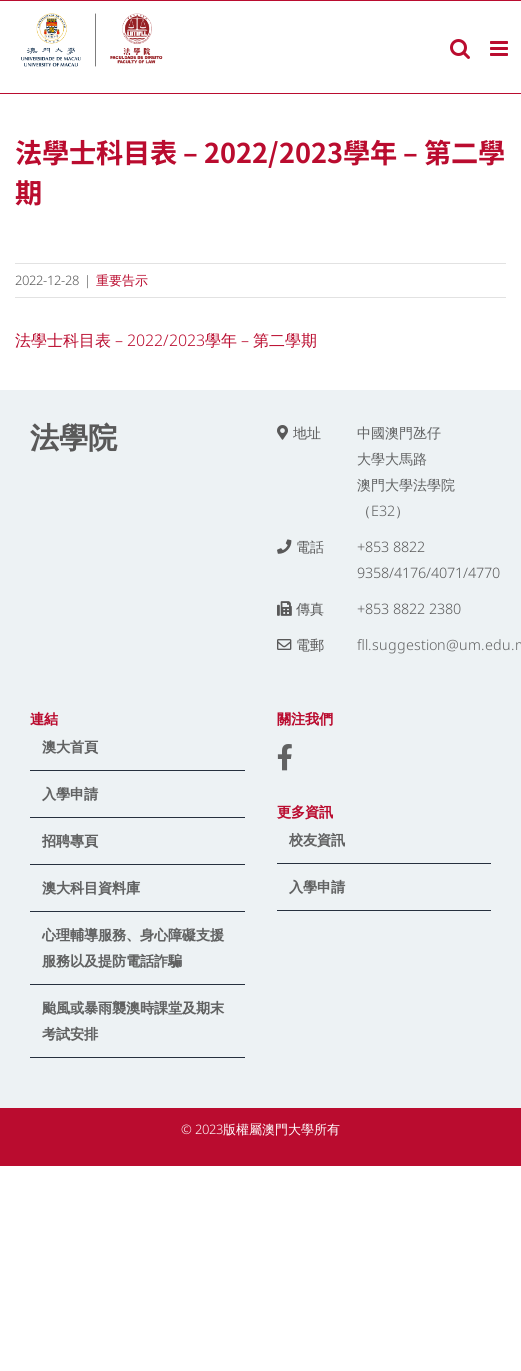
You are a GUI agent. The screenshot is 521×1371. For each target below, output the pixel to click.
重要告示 (122, 280)
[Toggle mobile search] (460, 48)
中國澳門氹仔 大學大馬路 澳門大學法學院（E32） (406, 471)
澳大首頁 (70, 746)
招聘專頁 (70, 840)
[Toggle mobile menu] (500, 48)
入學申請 (70, 793)
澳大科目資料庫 (91, 887)
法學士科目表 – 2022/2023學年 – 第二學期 (166, 340)
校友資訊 (317, 839)
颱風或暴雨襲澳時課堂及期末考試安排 (133, 1020)
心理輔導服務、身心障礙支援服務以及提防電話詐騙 (133, 947)
